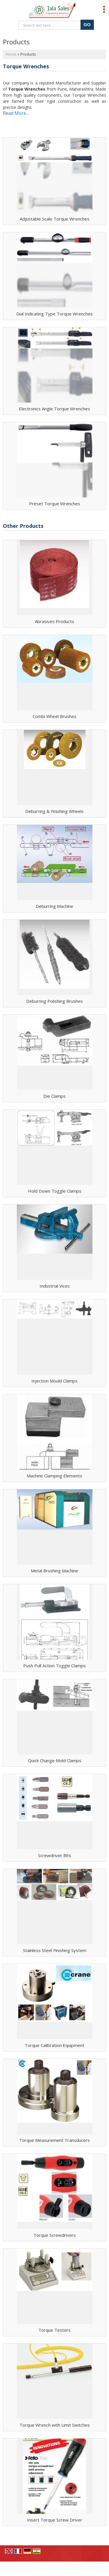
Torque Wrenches (26, 66)
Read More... (16, 113)
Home (11, 54)
